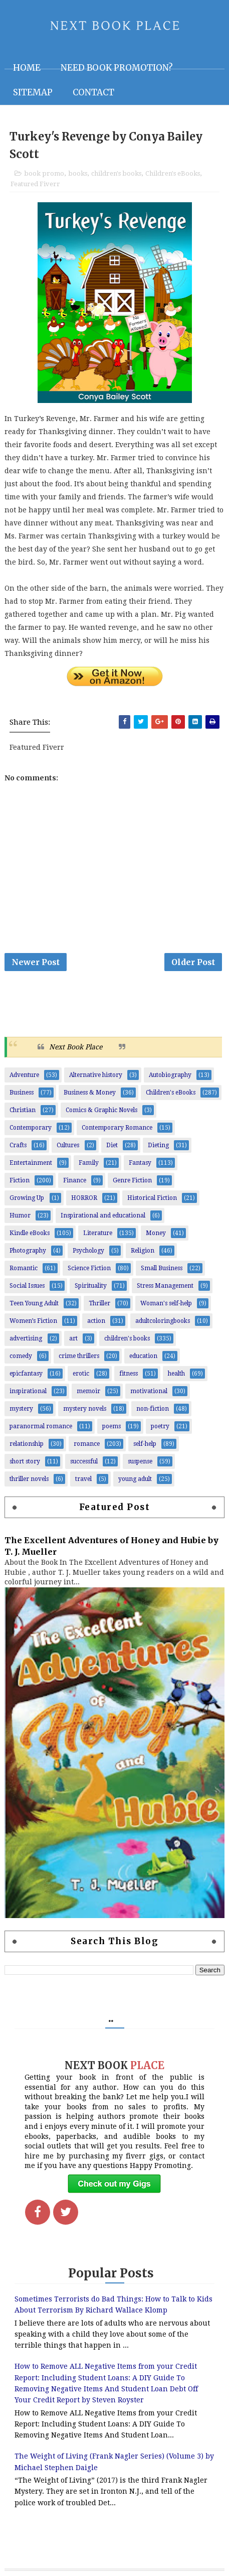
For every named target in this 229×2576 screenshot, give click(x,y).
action (96, 1320)
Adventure (24, 1074)
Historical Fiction (152, 1197)
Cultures (68, 1145)
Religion (142, 1250)
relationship (27, 1443)
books (77, 173)
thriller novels (29, 1478)
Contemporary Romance (117, 1127)
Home (27, 67)
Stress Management (165, 1285)
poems (111, 1426)
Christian (23, 1110)
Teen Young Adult (34, 1303)
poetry (160, 1426)
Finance (74, 1180)
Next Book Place (75, 1047)
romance (87, 1443)
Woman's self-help (166, 1303)
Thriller (99, 1303)
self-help (144, 1443)
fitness (128, 1373)
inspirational (28, 1391)
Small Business (161, 1268)
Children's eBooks (172, 173)
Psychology (88, 1250)
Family (89, 1162)
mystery (21, 1408)
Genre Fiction (132, 1180)
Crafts (18, 1145)
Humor (20, 1215)
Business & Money (90, 1092)
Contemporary (31, 1127)
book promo (44, 173)
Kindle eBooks (30, 1233)
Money (156, 1233)
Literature (97, 1233)
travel (83, 1478)
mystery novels (84, 1408)
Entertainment (31, 1162)
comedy (21, 1356)
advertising (26, 1338)
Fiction (20, 1180)
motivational (148, 1391)
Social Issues (27, 1285)
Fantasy (140, 1162)
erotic (81, 1373)
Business (22, 1092)
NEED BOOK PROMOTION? (117, 67)
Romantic (24, 1268)
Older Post (193, 962)
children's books (116, 173)
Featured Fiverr (35, 184)
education (143, 1356)
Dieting (158, 1145)
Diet (112, 1145)
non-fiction (152, 1408)
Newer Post (36, 962)
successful (84, 1461)
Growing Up (27, 1197)
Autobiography (170, 1074)
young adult (135, 1478)
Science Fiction (89, 1268)
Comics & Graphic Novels (101, 1110)
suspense (140, 1461)
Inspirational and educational (103, 1215)
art (73, 1338)
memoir (88, 1391)
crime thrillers (79, 1356)
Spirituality (91, 1285)
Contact (93, 92)
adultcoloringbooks (162, 1320)
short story (25, 1461)
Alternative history (95, 1074)
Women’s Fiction (33, 1320)
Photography (28, 1250)
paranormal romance (41, 1426)
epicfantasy (26, 1373)
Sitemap (33, 92)
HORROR (84, 1197)
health (176, 1373)
